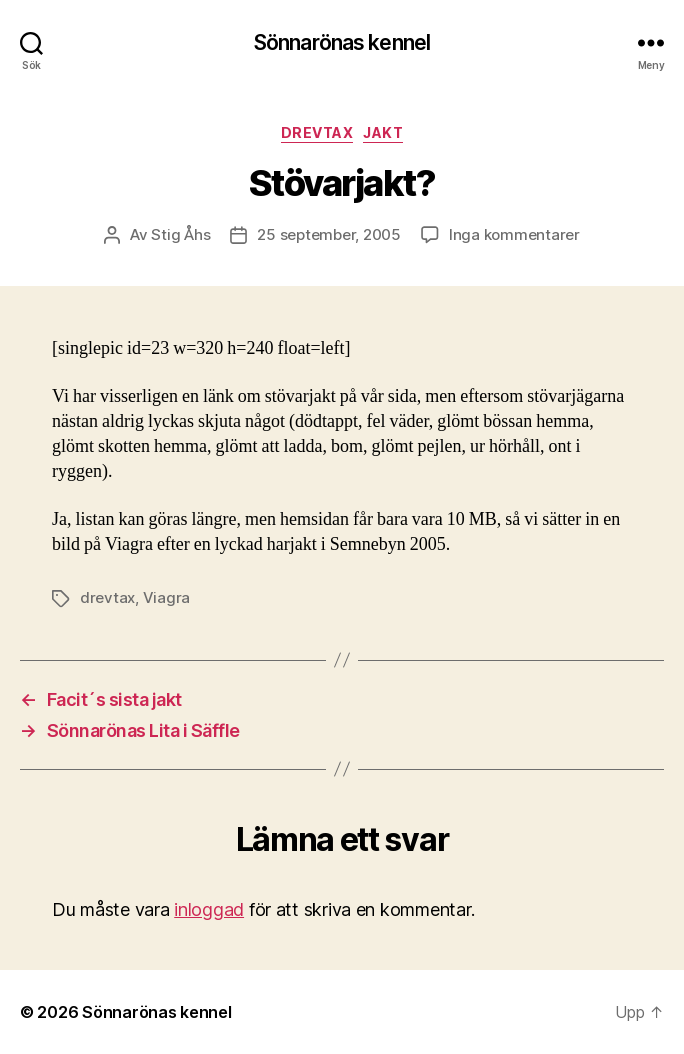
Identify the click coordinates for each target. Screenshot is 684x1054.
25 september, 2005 (328, 234)
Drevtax (317, 132)
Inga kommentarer (514, 234)
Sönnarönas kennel (342, 42)
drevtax (107, 597)
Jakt (383, 132)
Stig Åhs (180, 234)
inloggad (209, 909)
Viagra (166, 597)
